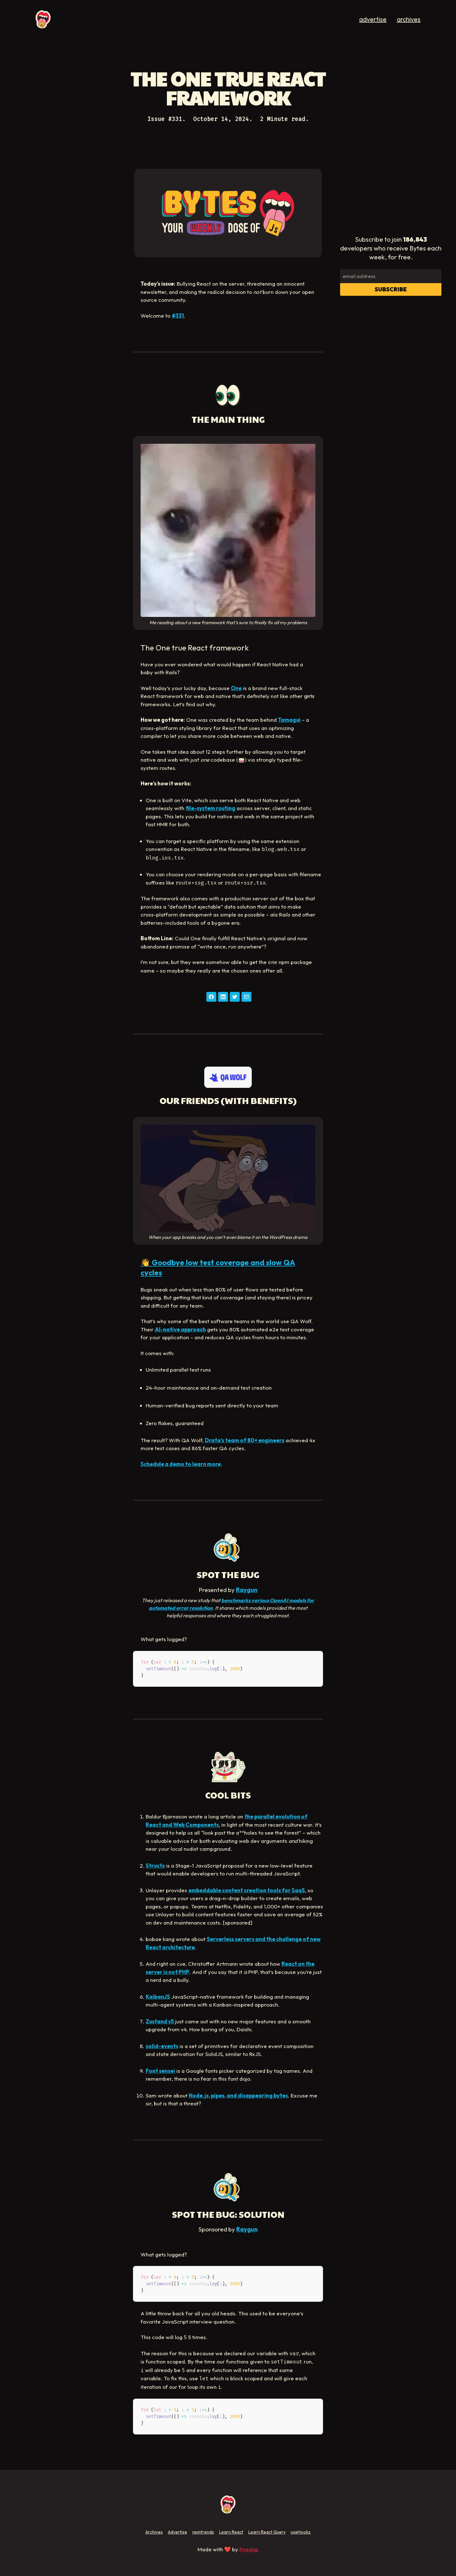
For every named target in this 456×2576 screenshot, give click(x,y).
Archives (154, 2532)
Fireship (248, 2549)
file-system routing (210, 808)
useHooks (301, 2532)
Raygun (246, 1590)
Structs (155, 1865)
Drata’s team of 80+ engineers (244, 1440)
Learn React (231, 2532)
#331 (178, 315)
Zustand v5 (160, 2021)
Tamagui (289, 719)
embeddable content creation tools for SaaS (246, 1890)
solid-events (162, 2046)
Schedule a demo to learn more (181, 1464)
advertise (373, 19)
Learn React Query (267, 2532)
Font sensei (160, 2070)
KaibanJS (158, 1996)
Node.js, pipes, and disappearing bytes (238, 2095)
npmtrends (203, 2532)
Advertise (177, 2532)
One (236, 688)
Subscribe (391, 289)
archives (409, 19)
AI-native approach (180, 1329)
